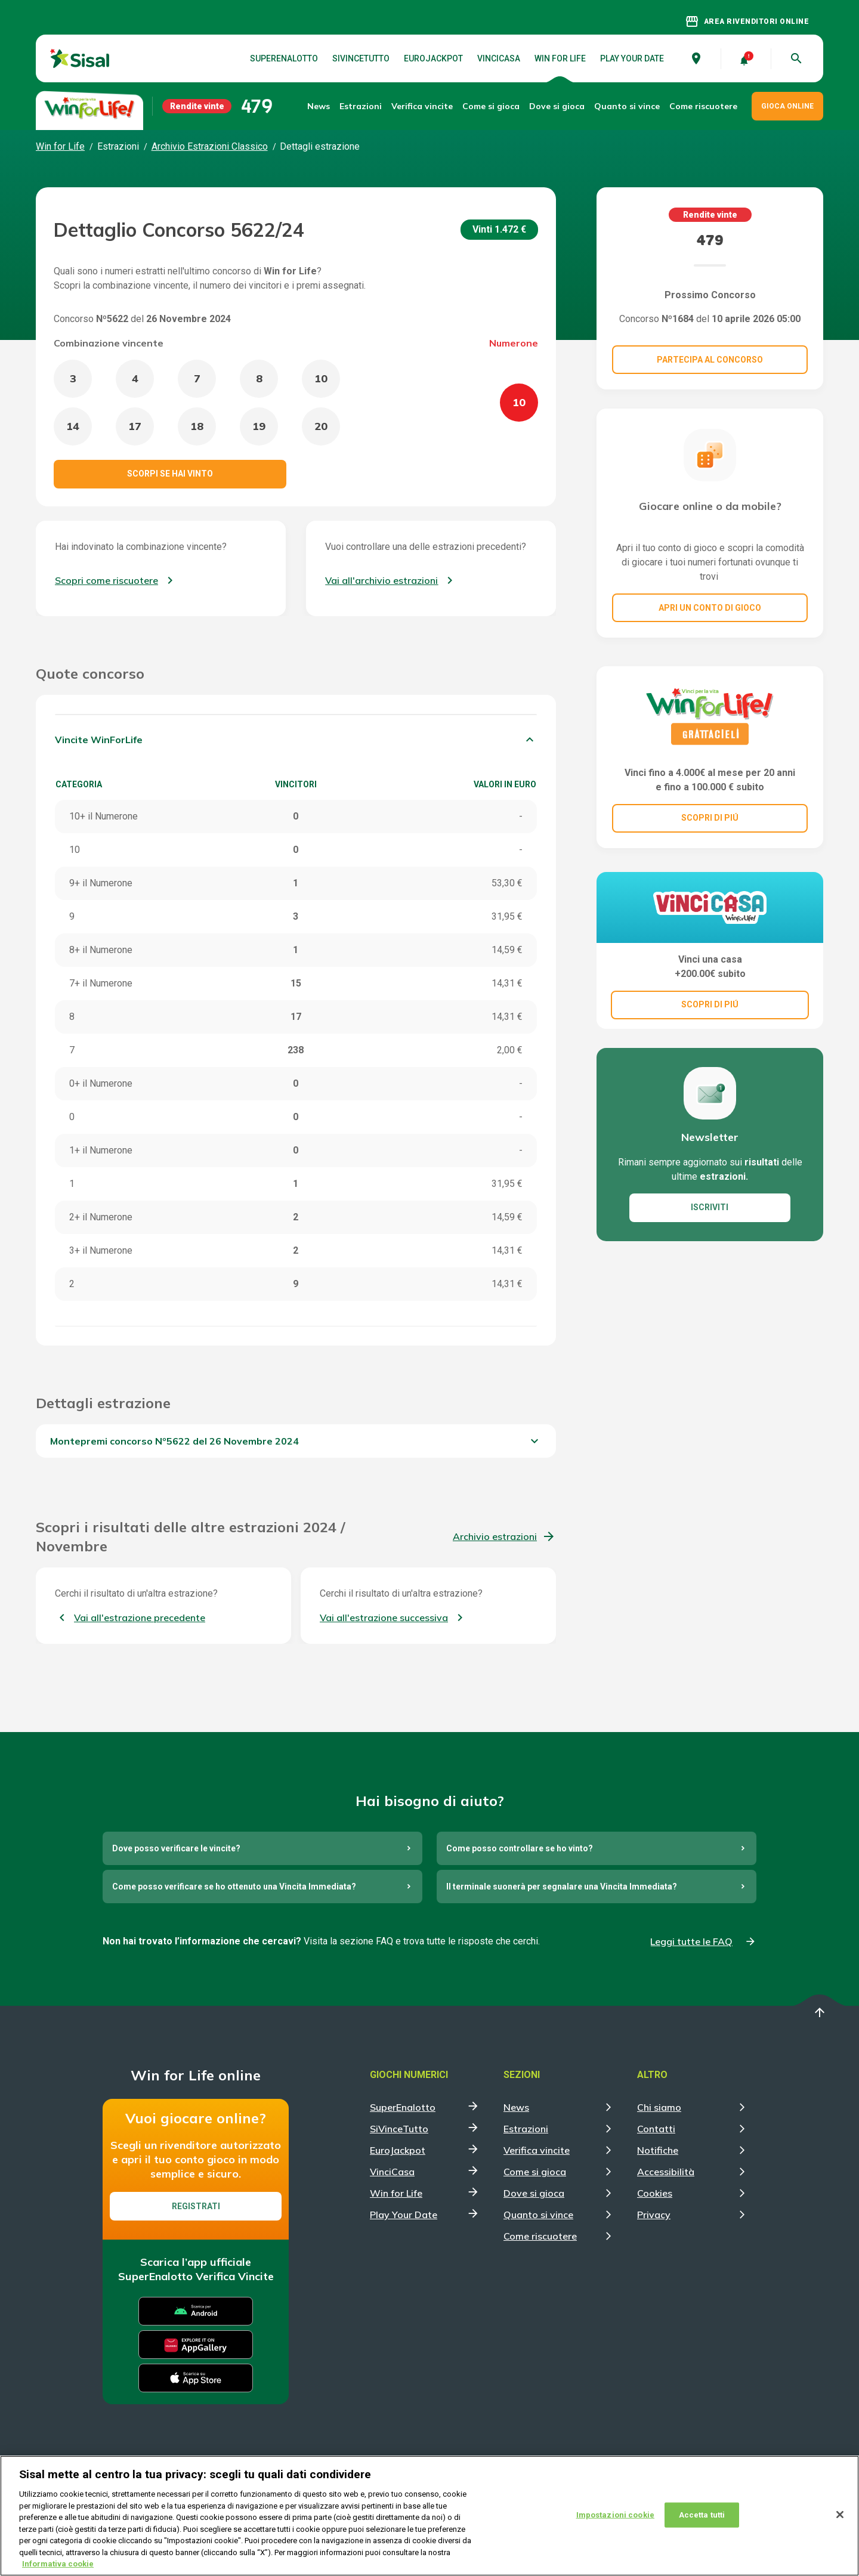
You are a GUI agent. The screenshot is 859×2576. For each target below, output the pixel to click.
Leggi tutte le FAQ (691, 1941)
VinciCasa (498, 58)
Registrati (196, 2206)
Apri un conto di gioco (710, 608)
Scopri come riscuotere (106, 580)
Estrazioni (525, 2129)
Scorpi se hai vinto (170, 473)
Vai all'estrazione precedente (139, 1617)
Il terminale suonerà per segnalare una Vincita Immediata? (561, 1886)
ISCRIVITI (709, 1207)
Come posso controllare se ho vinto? (519, 1848)
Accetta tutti (702, 2525)
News (318, 106)
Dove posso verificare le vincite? (176, 1848)
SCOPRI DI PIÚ (710, 817)
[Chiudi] (840, 2525)
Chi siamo (659, 2107)
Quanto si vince (538, 2215)
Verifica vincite (422, 106)
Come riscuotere (703, 106)
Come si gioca (534, 2172)
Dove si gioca (557, 106)
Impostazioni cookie (615, 2525)
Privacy (653, 2215)
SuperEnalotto (284, 58)
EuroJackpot (433, 58)
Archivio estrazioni (495, 1536)
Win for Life (560, 58)
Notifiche (657, 2150)
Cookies (654, 2193)
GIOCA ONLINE (787, 106)
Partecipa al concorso (710, 359)
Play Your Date (632, 58)
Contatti (656, 2129)
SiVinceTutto (361, 58)
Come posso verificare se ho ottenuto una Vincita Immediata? (234, 1886)
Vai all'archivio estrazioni (381, 580)
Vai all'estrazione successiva (384, 1617)
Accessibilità (665, 2172)
